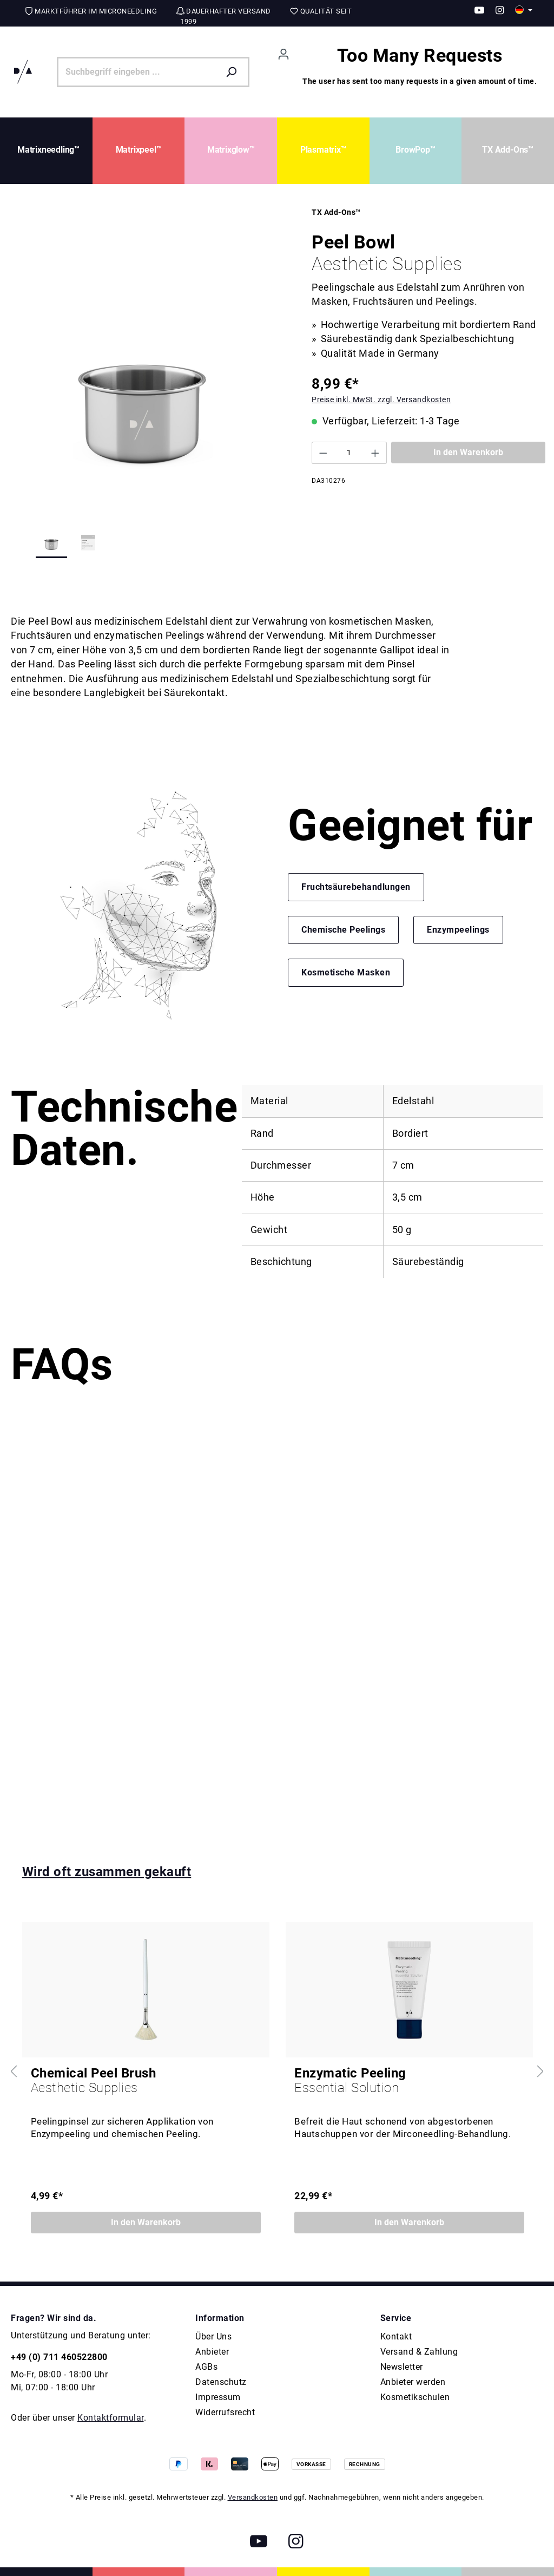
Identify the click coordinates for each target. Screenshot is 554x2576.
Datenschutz (221, 2382)
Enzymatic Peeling (409, 2080)
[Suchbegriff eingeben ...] (138, 72)
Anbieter (212, 2351)
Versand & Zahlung (419, 2351)
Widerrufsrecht (225, 2412)
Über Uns (213, 2336)
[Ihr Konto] (283, 54)
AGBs (206, 2367)
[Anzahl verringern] (323, 453)
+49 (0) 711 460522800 (59, 2357)
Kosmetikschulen (415, 2397)
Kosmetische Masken (345, 972)
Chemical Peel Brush (146, 2080)
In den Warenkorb (468, 452)
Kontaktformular (110, 2418)
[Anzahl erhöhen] (375, 453)
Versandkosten (253, 2497)
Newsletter (401, 2367)
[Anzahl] (349, 453)
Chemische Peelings (343, 930)
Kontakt (396, 2336)
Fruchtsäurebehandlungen (356, 887)
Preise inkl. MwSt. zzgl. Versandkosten (381, 399)
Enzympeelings (458, 930)
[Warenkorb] (419, 72)
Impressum (218, 2397)
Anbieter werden (413, 2382)
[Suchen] (234, 72)
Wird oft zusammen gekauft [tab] (107, 1871)
